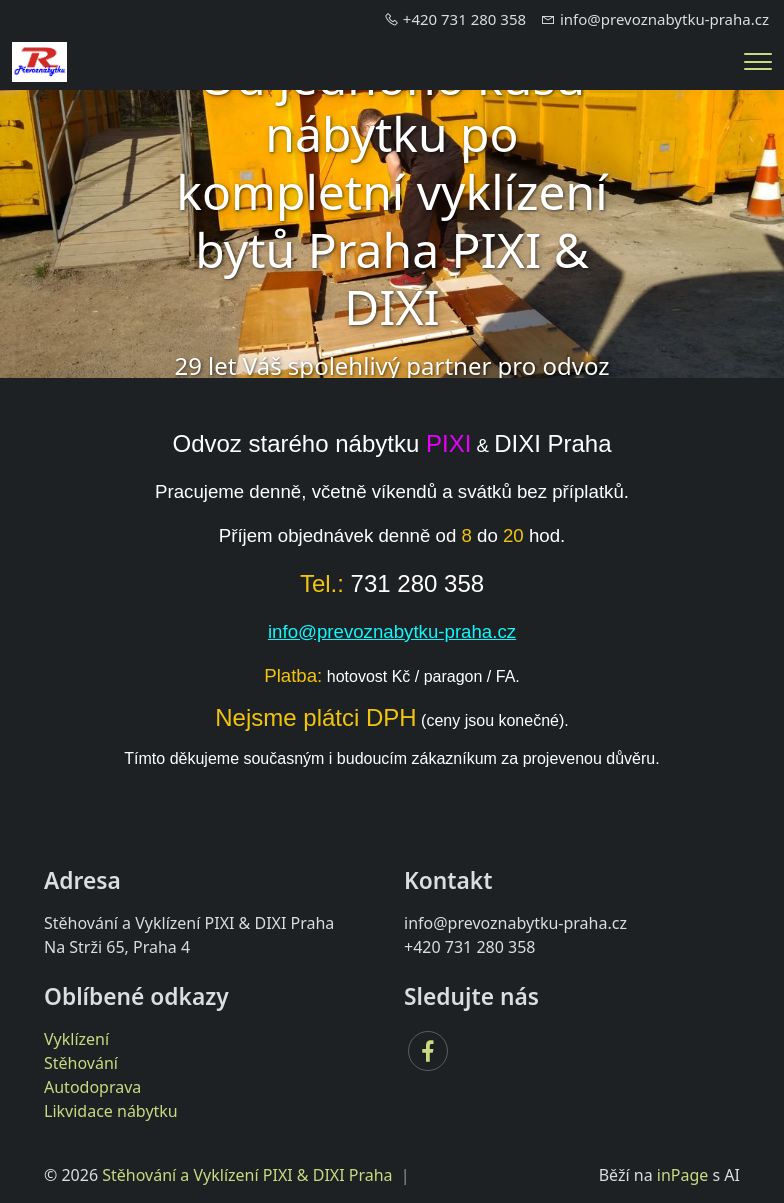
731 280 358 (417, 583)
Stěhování (81, 1063)
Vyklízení (76, 1039)
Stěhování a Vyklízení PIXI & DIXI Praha (247, 1175)
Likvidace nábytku (111, 1111)
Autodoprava (92, 1087)
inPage (683, 1175)
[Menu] (758, 61)
